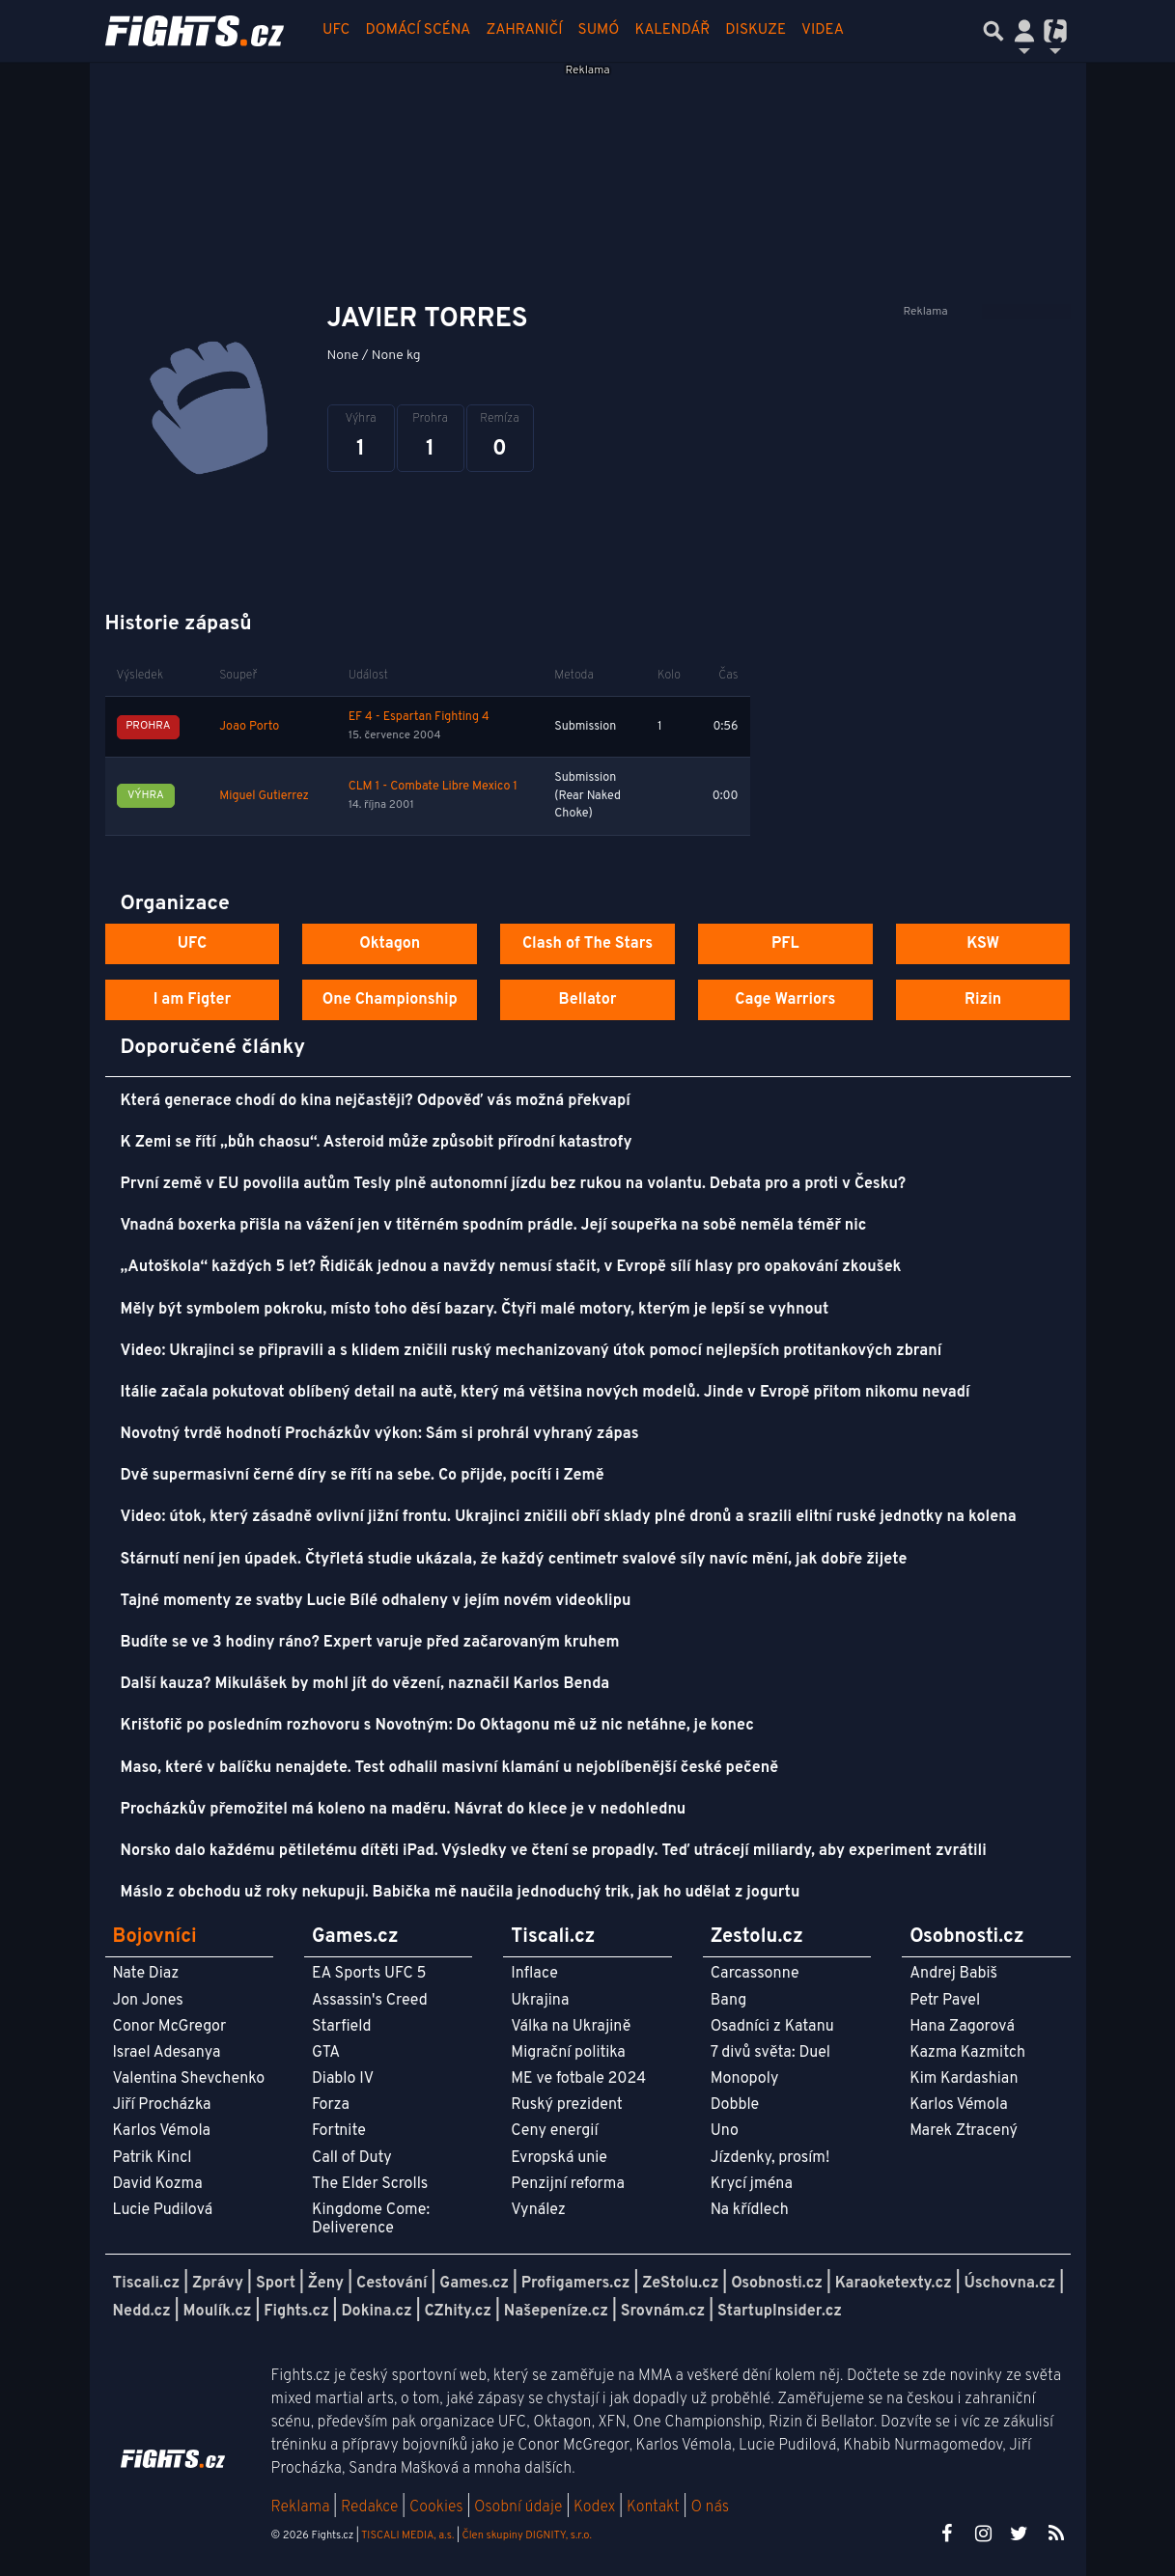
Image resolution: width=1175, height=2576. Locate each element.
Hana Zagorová (962, 2026)
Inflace (534, 1973)
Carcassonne (755, 1973)
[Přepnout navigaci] (1024, 31)
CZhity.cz (458, 2311)
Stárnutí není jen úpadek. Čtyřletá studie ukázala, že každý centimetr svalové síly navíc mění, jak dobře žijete (514, 1559)
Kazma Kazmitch (967, 2053)
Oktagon (389, 944)
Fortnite (339, 2131)
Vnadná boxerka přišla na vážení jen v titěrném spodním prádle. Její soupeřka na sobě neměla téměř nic (494, 1225)
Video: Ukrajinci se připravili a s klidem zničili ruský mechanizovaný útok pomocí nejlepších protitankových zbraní (531, 1351)
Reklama (300, 2507)
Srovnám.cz (663, 2311)
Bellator (588, 1000)
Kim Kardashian (963, 2079)
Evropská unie (559, 2158)
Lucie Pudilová (163, 2210)
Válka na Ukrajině (570, 2026)
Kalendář (672, 30)
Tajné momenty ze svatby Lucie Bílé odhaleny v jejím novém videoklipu (376, 1601)
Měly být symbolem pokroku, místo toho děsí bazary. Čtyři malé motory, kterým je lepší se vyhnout (475, 1309)
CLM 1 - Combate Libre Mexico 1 (433, 786)
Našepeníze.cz (556, 2311)
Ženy (326, 2283)
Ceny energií (554, 2131)
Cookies (436, 2507)
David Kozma (158, 2184)
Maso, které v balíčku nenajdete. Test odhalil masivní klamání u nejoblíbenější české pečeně (450, 1768)
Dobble (735, 2105)
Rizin (983, 1000)
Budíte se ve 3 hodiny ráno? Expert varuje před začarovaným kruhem (370, 1642)
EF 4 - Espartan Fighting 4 (419, 717)
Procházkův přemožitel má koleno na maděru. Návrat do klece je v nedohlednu (403, 1809)
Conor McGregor (170, 2026)
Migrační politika (568, 2053)
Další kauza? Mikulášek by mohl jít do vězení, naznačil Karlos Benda (365, 1684)
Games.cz (474, 2283)
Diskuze (755, 30)
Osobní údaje (518, 2507)
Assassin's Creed (370, 2000)
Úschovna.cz (1010, 2283)
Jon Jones (148, 2000)
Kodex (596, 2507)
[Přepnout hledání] (993, 31)
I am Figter (193, 1000)
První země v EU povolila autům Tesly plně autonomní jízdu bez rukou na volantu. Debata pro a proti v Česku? (514, 1184)
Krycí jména (752, 2184)
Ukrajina (540, 2000)
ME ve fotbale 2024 (578, 2079)
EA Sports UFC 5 (369, 1973)
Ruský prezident (566, 2105)
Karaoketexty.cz (893, 2283)
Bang (729, 2000)
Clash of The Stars (587, 944)
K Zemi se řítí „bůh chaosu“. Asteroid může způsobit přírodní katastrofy (376, 1142)
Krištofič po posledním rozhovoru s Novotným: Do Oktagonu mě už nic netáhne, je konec (437, 1725)
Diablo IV (343, 2079)
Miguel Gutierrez (264, 796)
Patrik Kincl (152, 2158)
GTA (326, 2053)
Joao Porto (249, 726)
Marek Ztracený (963, 2131)
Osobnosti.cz (777, 2283)
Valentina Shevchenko (189, 2079)
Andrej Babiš (953, 1973)
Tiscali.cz (147, 2283)
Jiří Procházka (162, 2105)
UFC (336, 30)
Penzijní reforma (568, 2184)
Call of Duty (352, 2158)
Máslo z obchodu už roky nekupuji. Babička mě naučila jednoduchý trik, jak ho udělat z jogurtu (460, 1892)
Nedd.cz (142, 2311)
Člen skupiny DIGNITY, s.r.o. (527, 2535)
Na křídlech (750, 2210)
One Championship (390, 1000)
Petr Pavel (944, 2000)
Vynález (538, 2210)
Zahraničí (524, 30)
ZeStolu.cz (680, 2283)
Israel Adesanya (167, 2053)
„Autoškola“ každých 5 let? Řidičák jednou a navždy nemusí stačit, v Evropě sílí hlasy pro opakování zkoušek (511, 1267)
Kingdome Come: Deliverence (371, 2219)
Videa (822, 30)
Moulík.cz (217, 2311)
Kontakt (655, 2507)
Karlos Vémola (162, 2131)
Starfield (341, 2026)
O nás (709, 2507)
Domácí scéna (417, 30)
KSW (982, 944)
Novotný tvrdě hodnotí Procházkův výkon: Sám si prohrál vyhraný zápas (380, 1434)
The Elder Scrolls (370, 2184)
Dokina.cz (376, 2311)
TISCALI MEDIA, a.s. (407, 2535)
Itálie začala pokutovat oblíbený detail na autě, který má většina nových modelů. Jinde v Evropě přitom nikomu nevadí (545, 1392)
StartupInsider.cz (779, 2311)
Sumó (599, 30)
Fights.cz (296, 2311)
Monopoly (745, 2079)
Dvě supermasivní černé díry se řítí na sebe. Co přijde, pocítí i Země (362, 1475)
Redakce (369, 2507)
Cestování (391, 2283)
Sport (275, 2283)
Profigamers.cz (575, 2283)
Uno (725, 2131)
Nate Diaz (146, 1973)
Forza (331, 2105)
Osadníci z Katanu (772, 2026)
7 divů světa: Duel (770, 2053)
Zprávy (217, 2283)
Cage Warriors (785, 1000)
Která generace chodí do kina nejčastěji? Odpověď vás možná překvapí (375, 1101)
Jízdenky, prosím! (770, 2158)
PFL (785, 944)
